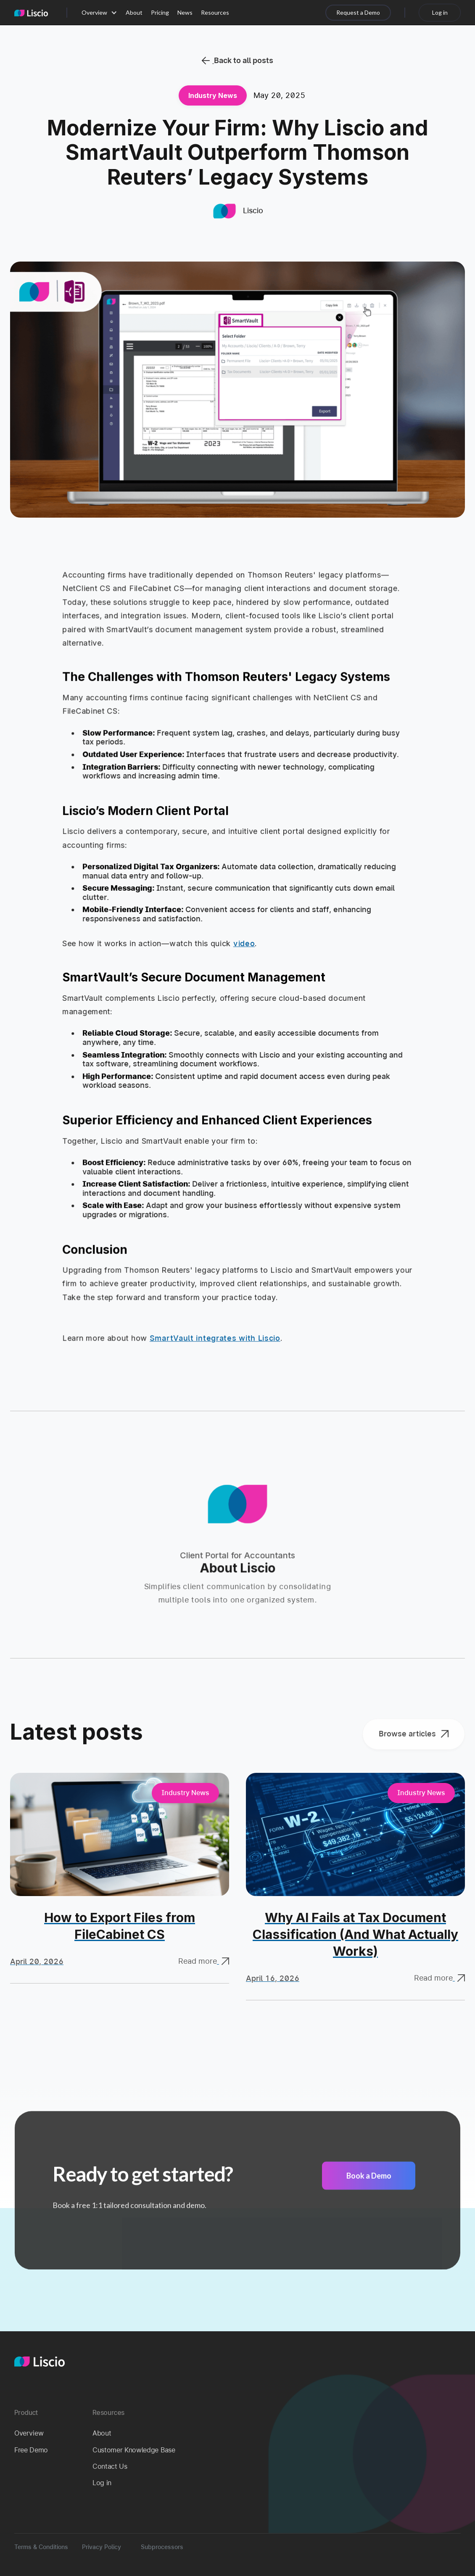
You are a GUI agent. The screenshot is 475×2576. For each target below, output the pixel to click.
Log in (101, 2483)
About (101, 2433)
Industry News (212, 95)
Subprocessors (162, 2547)
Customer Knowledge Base (133, 2450)
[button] (99, 12)
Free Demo (31, 2450)
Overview (28, 2433)
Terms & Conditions (41, 2547)
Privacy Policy (101, 2547)
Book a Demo (368, 2180)
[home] (31, 12)
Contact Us (109, 2466)
